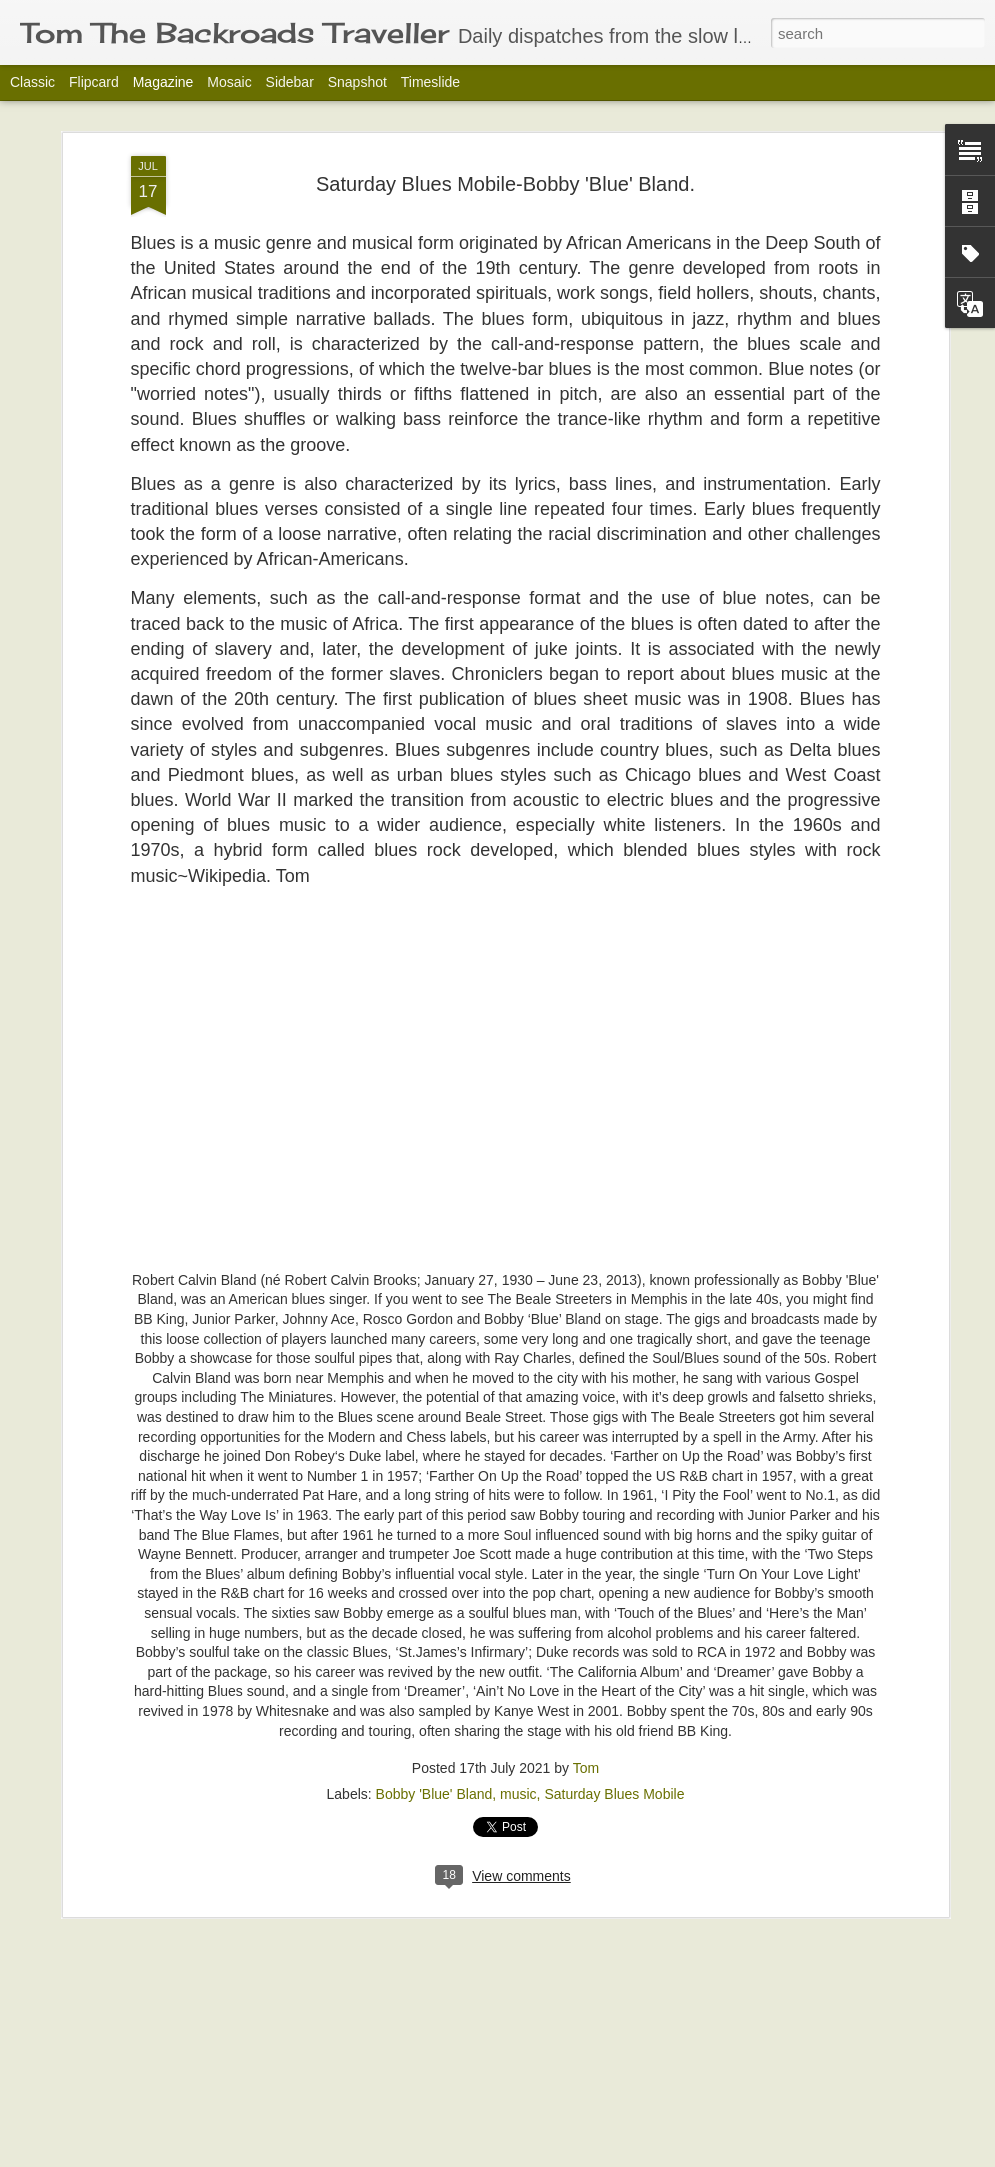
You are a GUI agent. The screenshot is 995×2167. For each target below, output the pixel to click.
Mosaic (229, 82)
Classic (32, 82)
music (518, 1794)
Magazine (163, 82)
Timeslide (430, 82)
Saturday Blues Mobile (614, 1794)
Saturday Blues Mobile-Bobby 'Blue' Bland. (505, 184)
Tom (586, 1768)
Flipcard (94, 82)
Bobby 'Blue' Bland (434, 1794)
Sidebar (290, 82)
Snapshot (357, 82)
